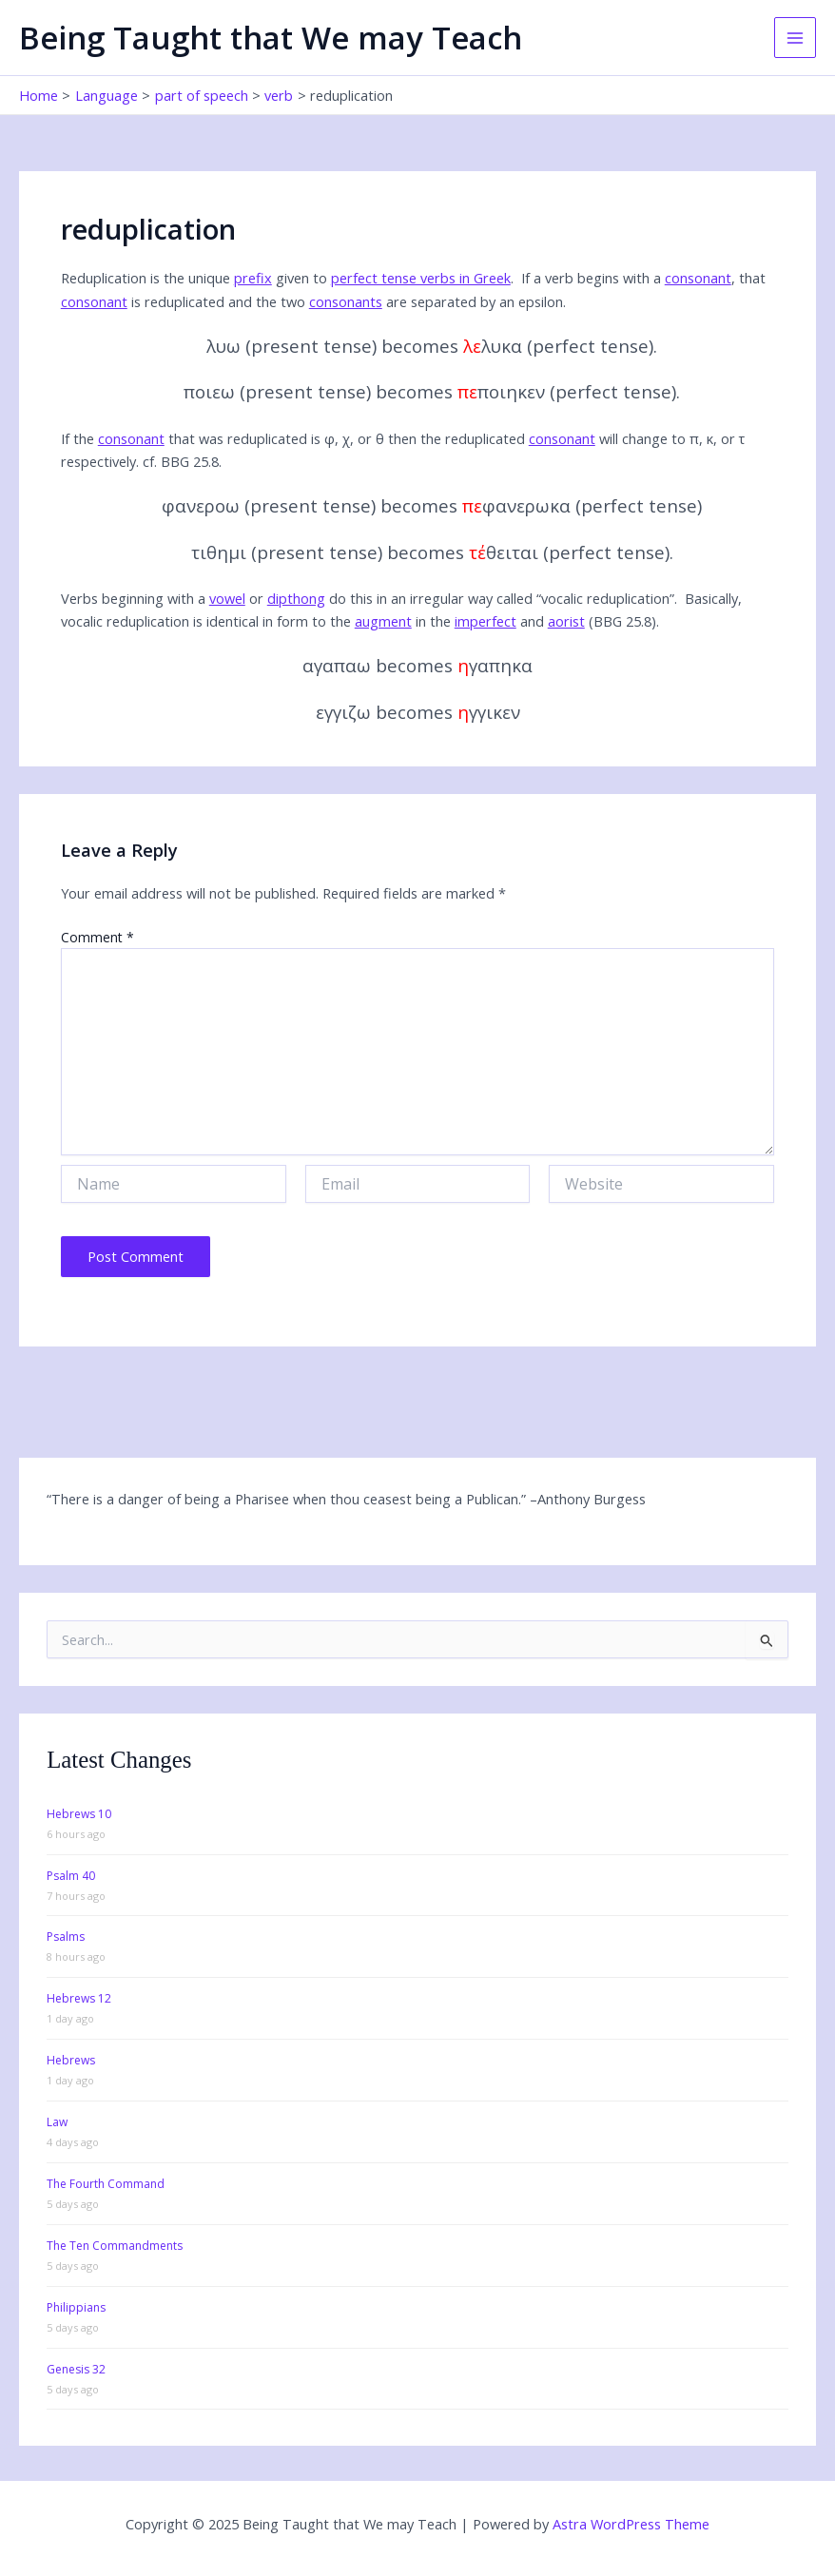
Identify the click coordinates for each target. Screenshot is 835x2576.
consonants (345, 301)
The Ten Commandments (115, 2245)
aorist (566, 620)
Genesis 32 (76, 2369)
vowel (227, 598)
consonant (698, 277)
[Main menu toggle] (795, 38)
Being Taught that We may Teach (270, 37)
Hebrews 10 (79, 1814)
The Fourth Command (106, 2184)
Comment (97, 937)
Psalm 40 (71, 1876)
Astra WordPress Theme (631, 2523)
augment (383, 620)
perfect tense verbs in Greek (421, 277)
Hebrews (71, 2060)
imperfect (485, 620)
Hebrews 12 (79, 1998)
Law (57, 2122)
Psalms (66, 1936)
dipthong (296, 598)
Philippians (76, 2307)
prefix (253, 277)
